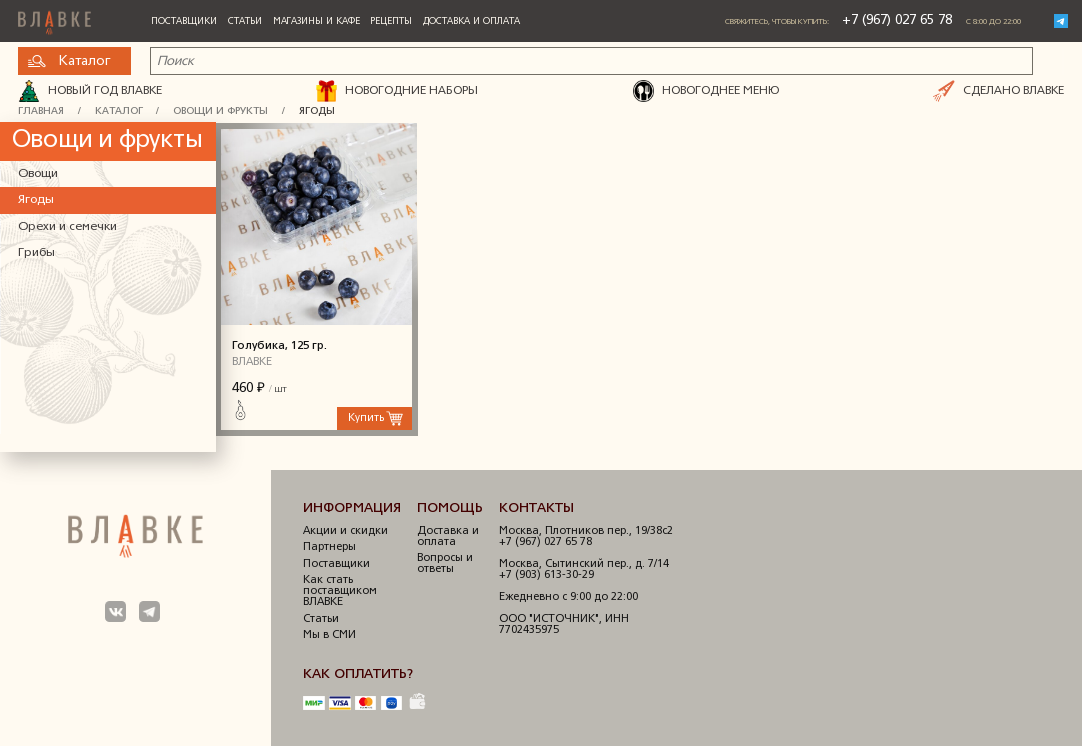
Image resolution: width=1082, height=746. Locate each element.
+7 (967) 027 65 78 (897, 20)
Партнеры (329, 547)
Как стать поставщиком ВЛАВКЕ (340, 591)
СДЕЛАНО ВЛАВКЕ (998, 91)
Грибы (36, 253)
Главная (41, 111)
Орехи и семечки (67, 227)
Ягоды (317, 111)
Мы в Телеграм (150, 612)
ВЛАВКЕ (252, 362)
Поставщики (184, 21)
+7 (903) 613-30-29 (546, 575)
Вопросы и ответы (445, 564)
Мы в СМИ (329, 635)
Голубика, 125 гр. (316, 224)
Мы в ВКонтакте (116, 612)
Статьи (245, 21)
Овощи (38, 174)
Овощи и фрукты (220, 111)
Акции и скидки (345, 531)
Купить (366, 418)
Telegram (1061, 21)
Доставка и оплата (471, 21)
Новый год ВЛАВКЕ (90, 91)
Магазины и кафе (316, 21)
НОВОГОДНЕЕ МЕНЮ (706, 91)
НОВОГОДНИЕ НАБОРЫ (397, 91)
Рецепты (391, 21)
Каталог (69, 62)
